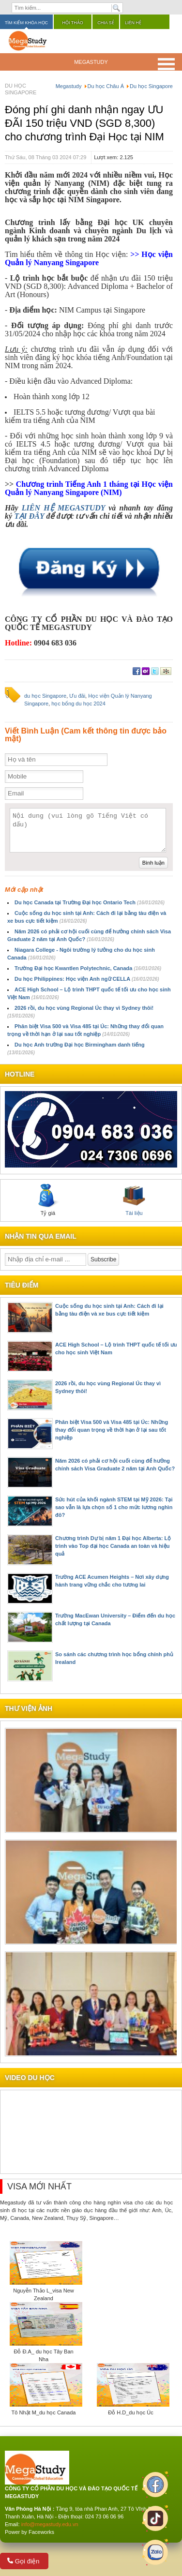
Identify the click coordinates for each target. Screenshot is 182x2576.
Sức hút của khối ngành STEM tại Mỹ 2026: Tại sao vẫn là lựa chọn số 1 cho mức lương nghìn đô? (114, 1507)
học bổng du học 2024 (78, 703)
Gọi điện (23, 2561)
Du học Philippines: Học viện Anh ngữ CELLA (87, 979)
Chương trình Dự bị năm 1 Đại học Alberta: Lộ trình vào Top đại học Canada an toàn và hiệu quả (113, 1546)
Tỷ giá (48, 1200)
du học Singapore (45, 696)
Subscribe (103, 1259)
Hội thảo (73, 22)
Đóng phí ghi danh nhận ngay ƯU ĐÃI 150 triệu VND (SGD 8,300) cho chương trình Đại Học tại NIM (84, 123)
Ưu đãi (77, 696)
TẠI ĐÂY (29, 516)
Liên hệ (133, 22)
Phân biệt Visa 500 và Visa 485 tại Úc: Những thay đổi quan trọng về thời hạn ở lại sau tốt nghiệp (111, 1429)
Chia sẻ (105, 22)
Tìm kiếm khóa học (26, 22)
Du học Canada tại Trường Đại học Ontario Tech (90, 902)
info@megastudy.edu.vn (49, 2524)
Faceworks (41, 2532)
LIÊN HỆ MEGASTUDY (65, 508)
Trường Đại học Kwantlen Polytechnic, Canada (88, 968)
